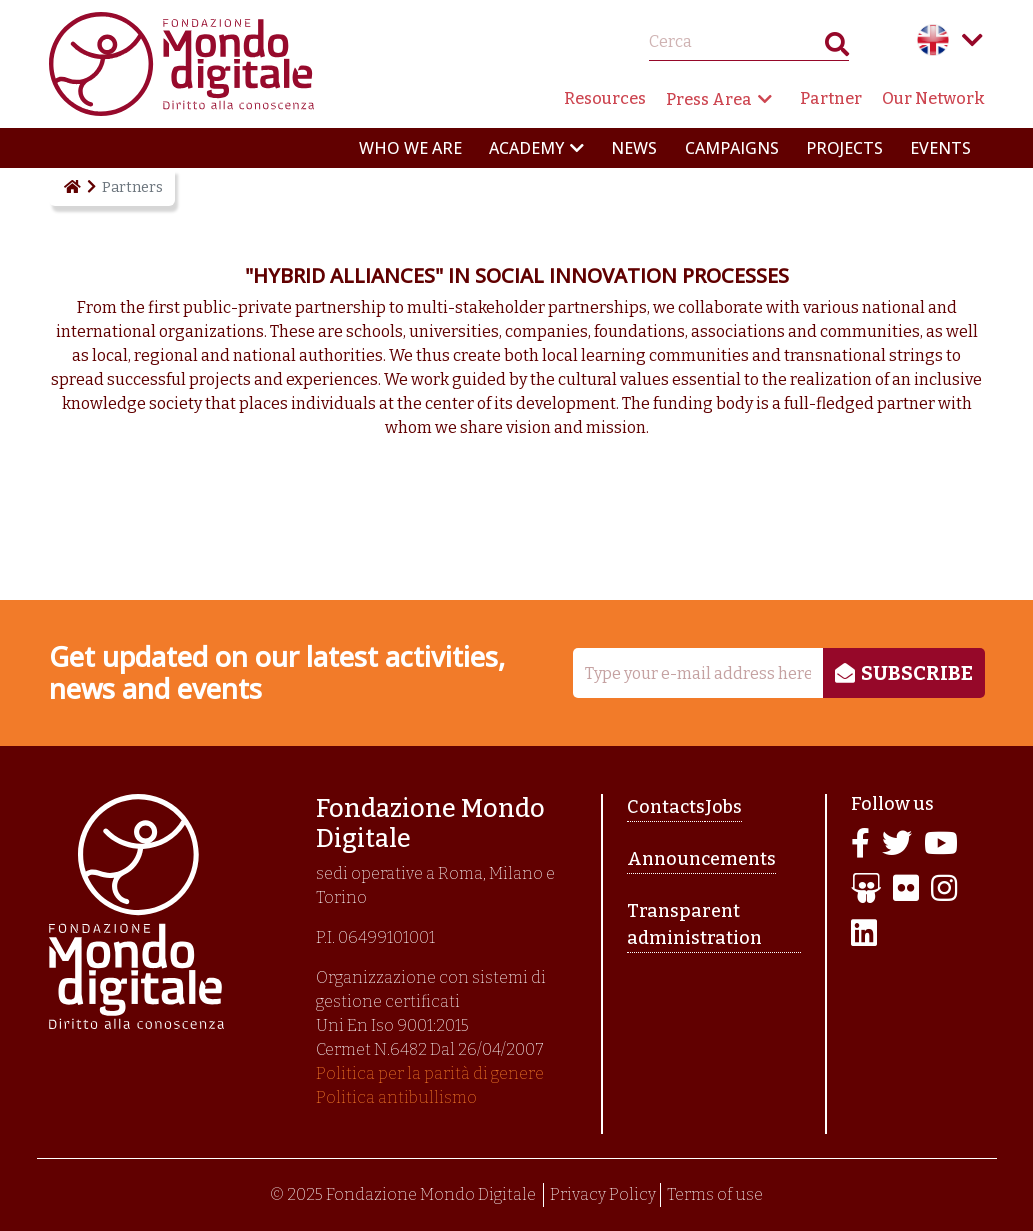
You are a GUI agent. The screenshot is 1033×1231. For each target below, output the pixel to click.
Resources (605, 98)
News (634, 148)
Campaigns (732, 148)
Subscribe (917, 673)
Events (940, 148)
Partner (831, 98)
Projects (844, 148)
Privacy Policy (603, 1194)
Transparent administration (694, 924)
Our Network (933, 98)
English (933, 40)
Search (837, 48)
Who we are (410, 148)
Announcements (701, 859)
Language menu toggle (973, 40)
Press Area (709, 99)
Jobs (723, 807)
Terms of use (715, 1194)
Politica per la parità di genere (430, 1073)
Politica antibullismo (396, 1097)
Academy (526, 148)
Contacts (666, 807)
